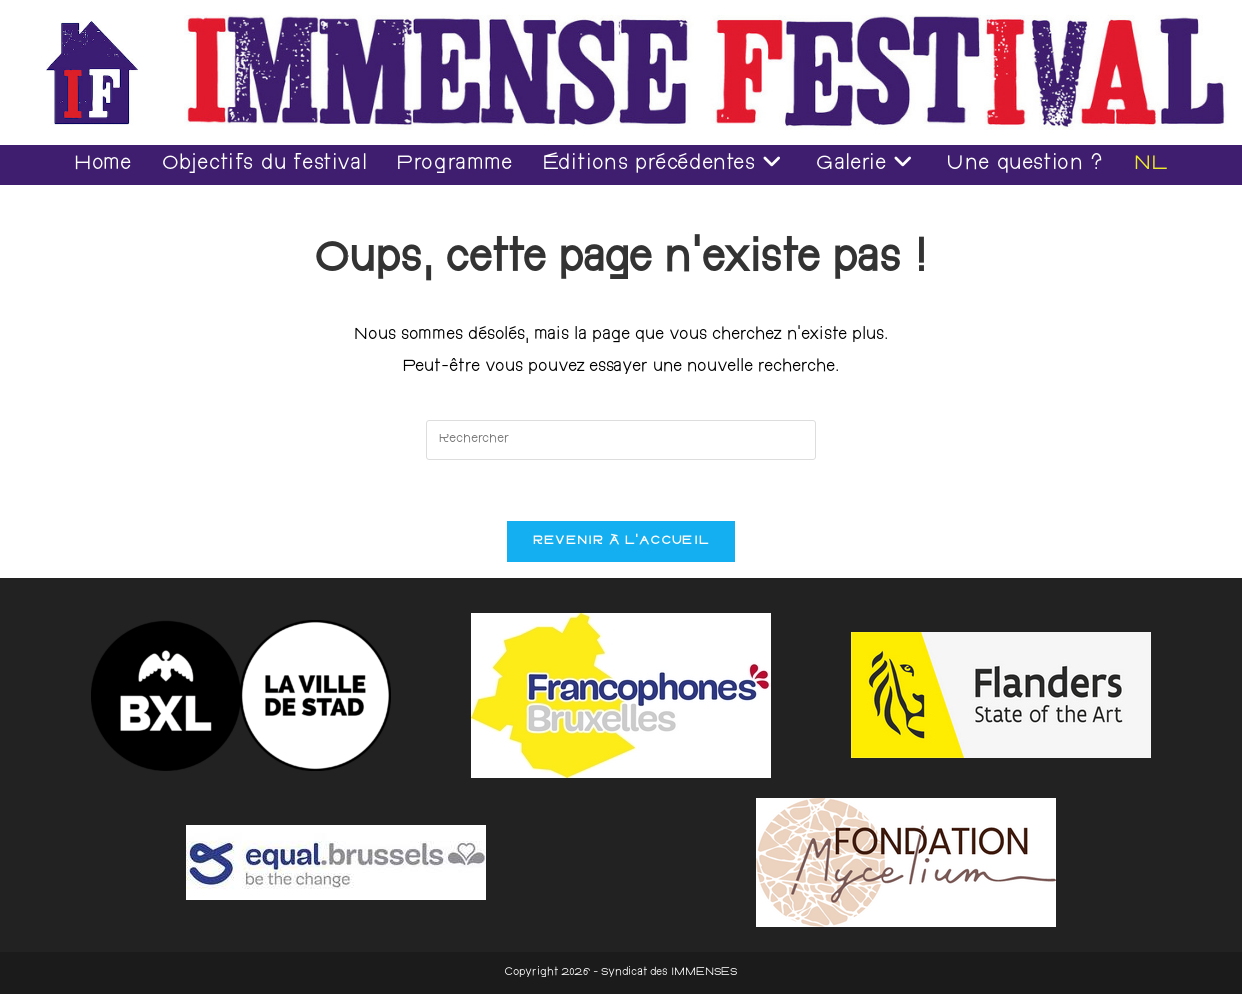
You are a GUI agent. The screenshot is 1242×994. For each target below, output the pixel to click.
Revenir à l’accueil (621, 541)
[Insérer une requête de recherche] (621, 440)
